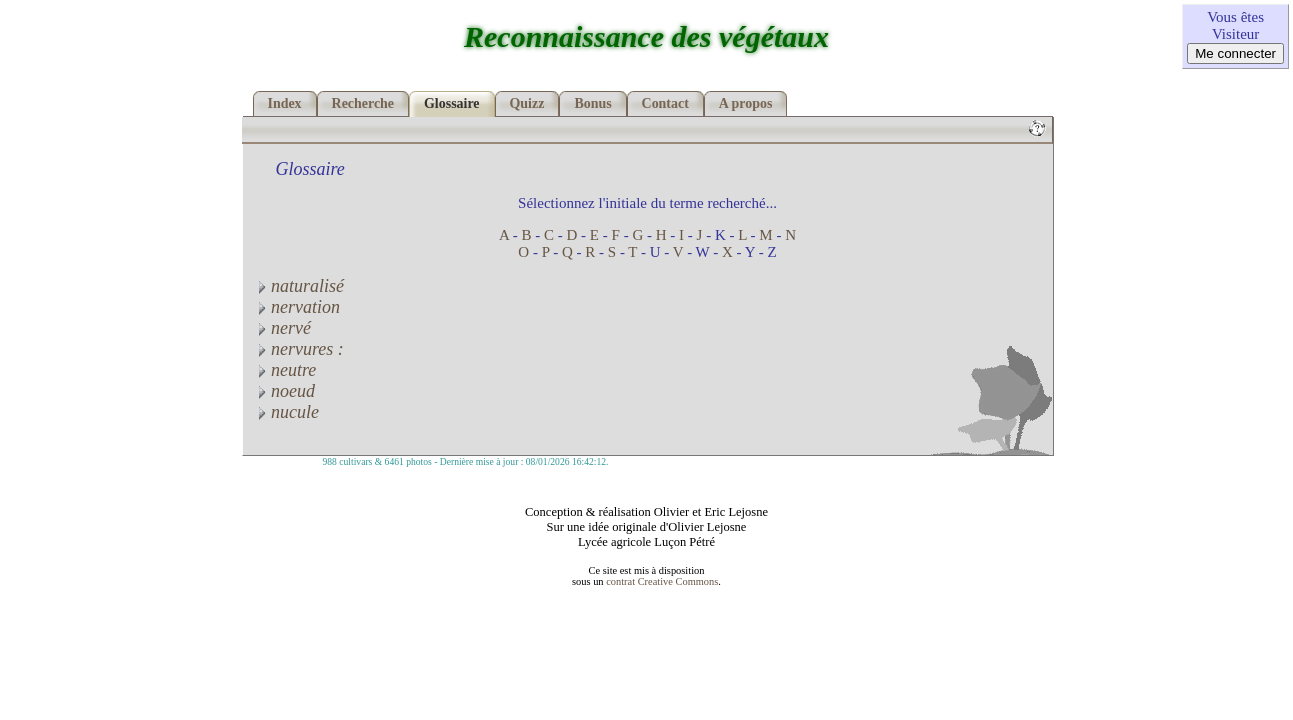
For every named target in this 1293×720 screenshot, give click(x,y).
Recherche (363, 103)
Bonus (592, 103)
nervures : (298, 349)
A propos (746, 103)
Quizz (527, 103)
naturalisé (299, 286)
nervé (282, 328)
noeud (284, 391)
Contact (665, 103)
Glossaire (452, 103)
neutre (285, 370)
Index (285, 103)
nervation (297, 307)
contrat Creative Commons (662, 581)
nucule (286, 412)
